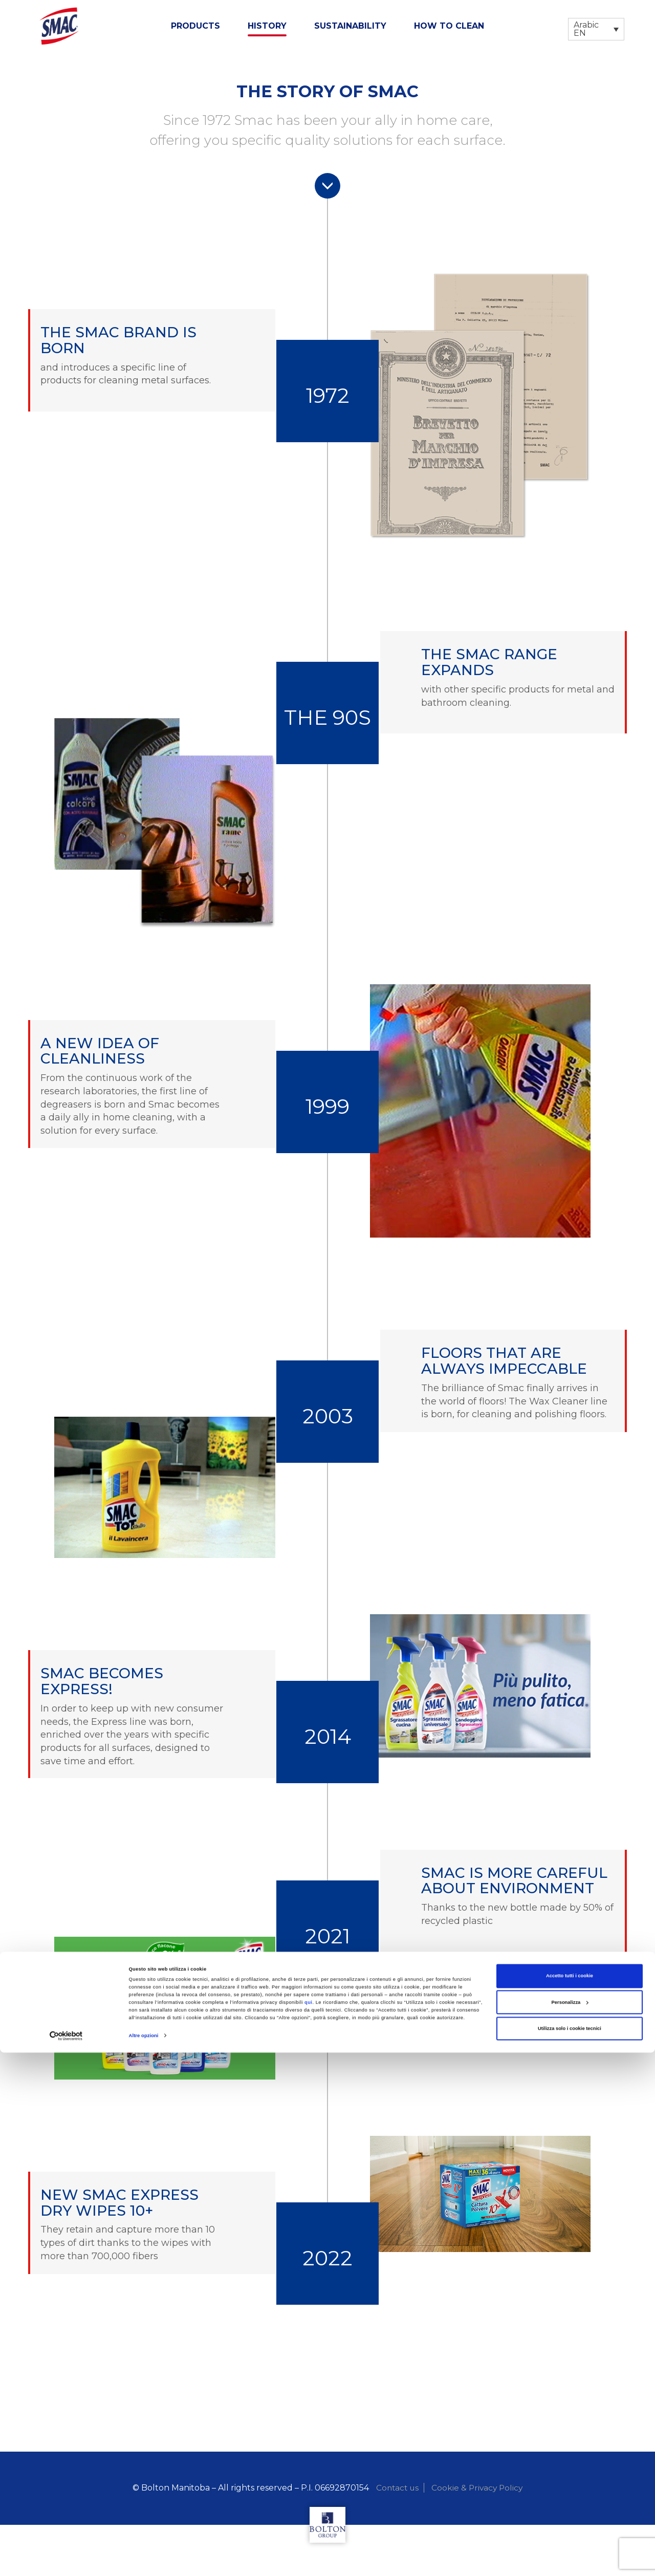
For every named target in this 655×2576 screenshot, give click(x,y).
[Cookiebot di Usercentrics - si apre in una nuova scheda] (66, 2559)
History (267, 26)
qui (308, 2525)
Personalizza (570, 2525)
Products (195, 26)
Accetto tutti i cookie (569, 2499)
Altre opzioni (144, 2559)
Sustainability (350, 26)
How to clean (449, 26)
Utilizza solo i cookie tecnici (569, 2552)
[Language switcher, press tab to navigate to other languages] (596, 29)
